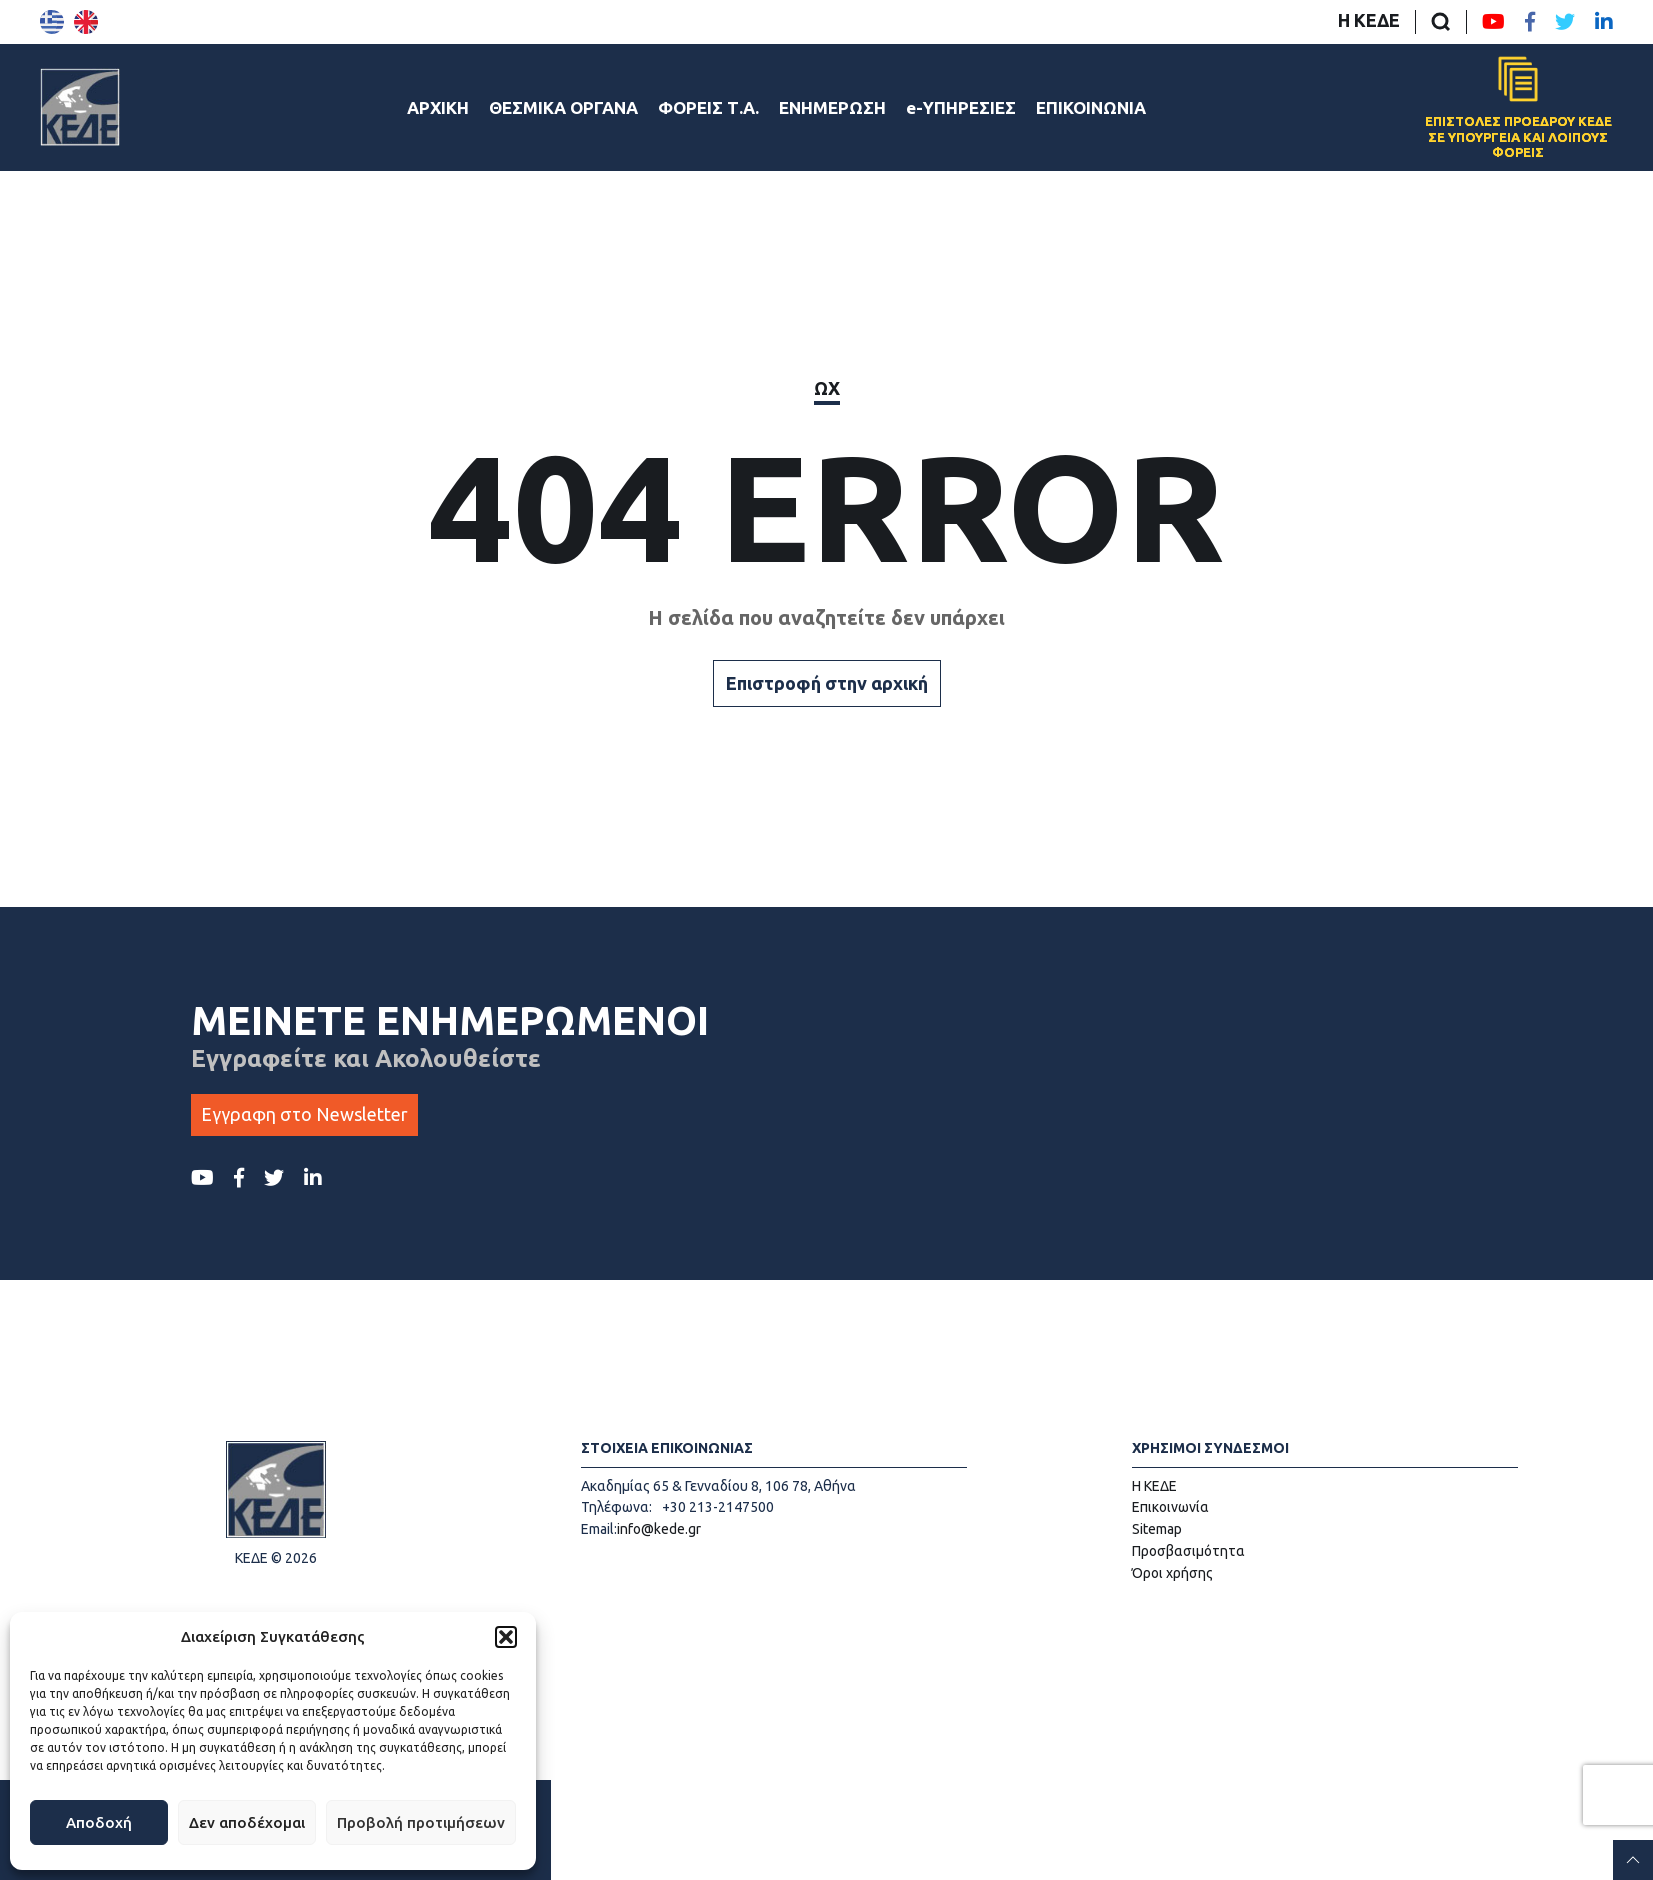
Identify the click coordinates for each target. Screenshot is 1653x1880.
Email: (599, 1529)
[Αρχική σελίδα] (80, 107)
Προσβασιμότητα (1188, 1551)
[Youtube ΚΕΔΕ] (1493, 22)
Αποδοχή (99, 1822)
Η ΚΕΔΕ (1369, 20)
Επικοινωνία (1170, 1507)
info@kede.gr (659, 1529)
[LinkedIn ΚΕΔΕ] (1604, 22)
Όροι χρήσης (1172, 1573)
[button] (506, 1637)
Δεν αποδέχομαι (247, 1822)
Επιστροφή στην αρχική (827, 683)
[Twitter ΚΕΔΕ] (1565, 22)
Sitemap (1157, 1529)
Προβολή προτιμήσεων (421, 1822)
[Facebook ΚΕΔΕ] (1530, 22)
